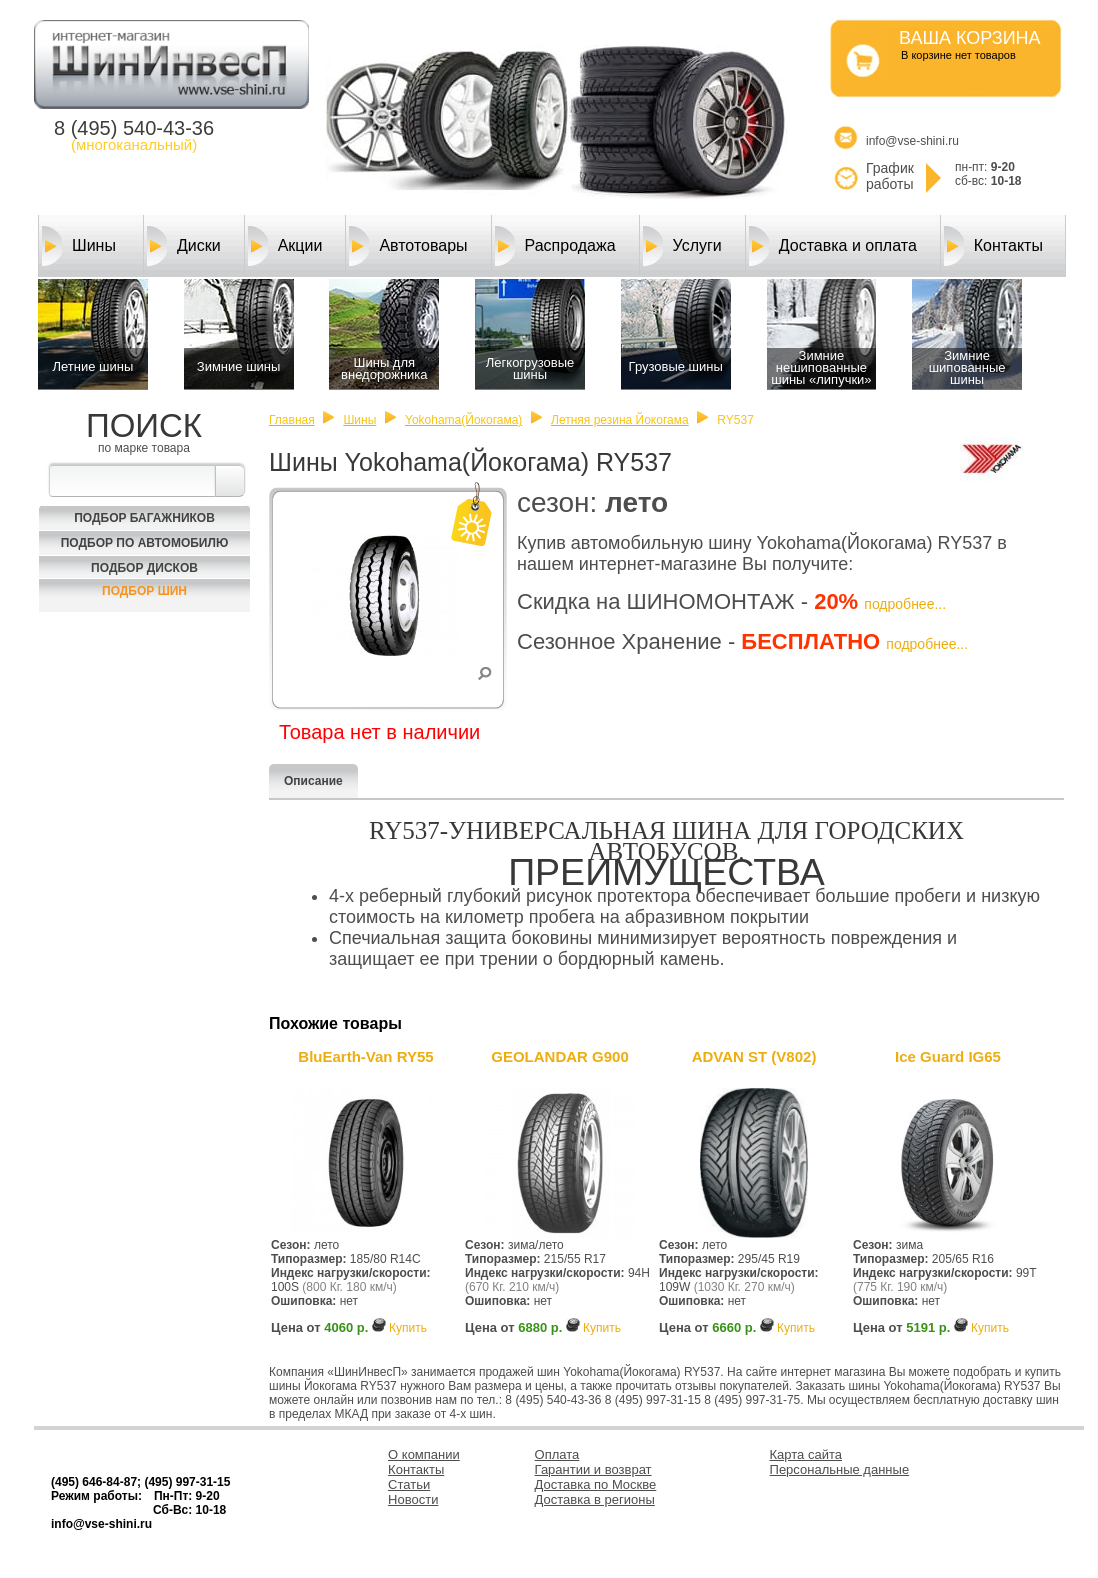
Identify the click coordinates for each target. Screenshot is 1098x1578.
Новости (413, 1499)
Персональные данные (840, 1469)
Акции (285, 246)
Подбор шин (144, 591)
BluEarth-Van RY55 (365, 1056)
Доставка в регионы (595, 1499)
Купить (408, 1328)
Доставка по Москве (596, 1484)
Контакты (993, 246)
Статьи (409, 1484)
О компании (424, 1454)
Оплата (557, 1454)
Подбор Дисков (144, 568)
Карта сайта (806, 1454)
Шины (79, 246)
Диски (184, 246)
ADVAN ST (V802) (754, 1056)
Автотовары (408, 246)
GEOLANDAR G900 (560, 1056)
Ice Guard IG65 (948, 1056)
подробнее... (905, 604)
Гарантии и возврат (593, 1469)
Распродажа (555, 246)
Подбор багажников (144, 518)
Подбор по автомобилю (145, 543)
